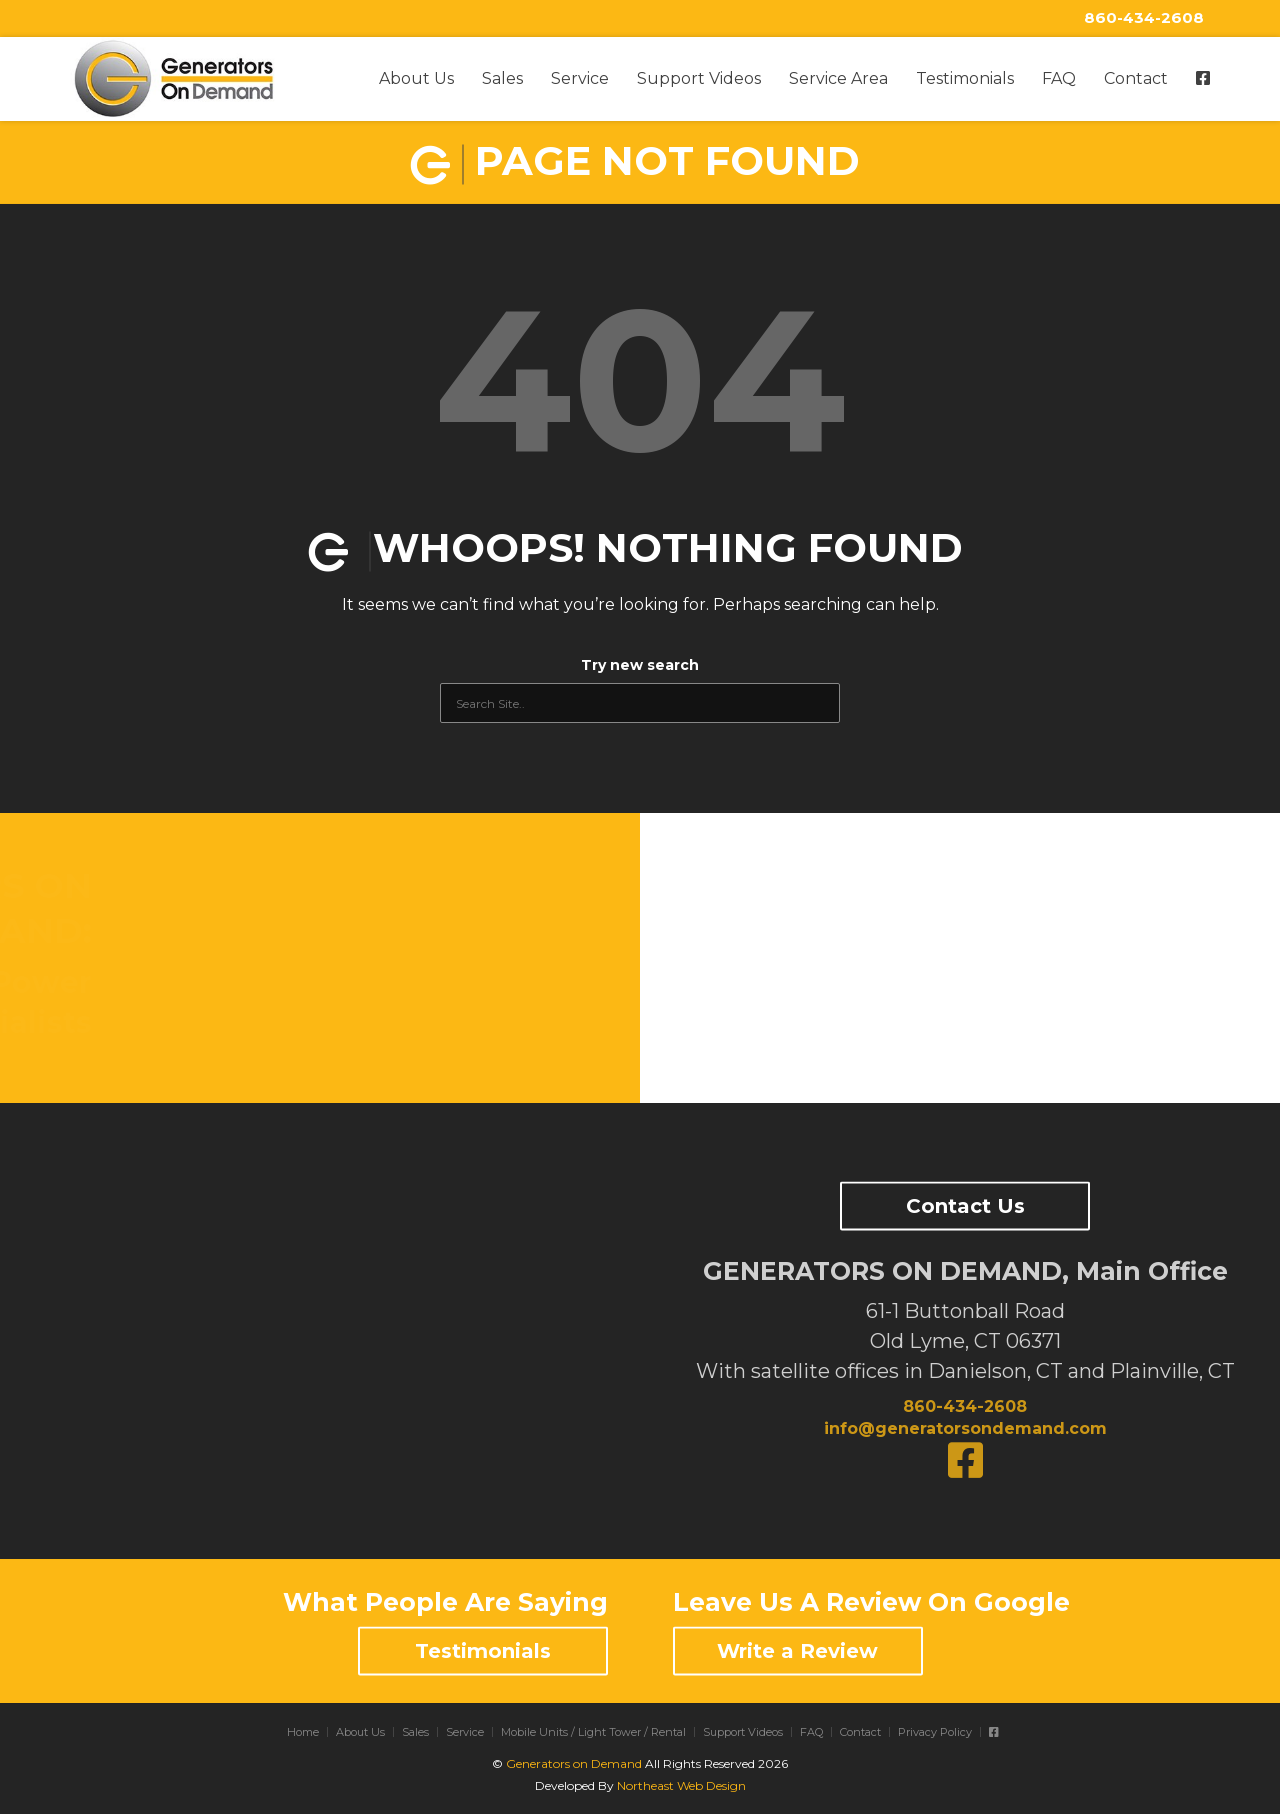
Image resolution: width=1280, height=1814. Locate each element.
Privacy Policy (935, 1732)
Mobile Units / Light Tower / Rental (593, 1732)
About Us (416, 78)
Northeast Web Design (681, 1785)
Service (580, 78)
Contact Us (965, 1206)
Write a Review (797, 1651)
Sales (502, 78)
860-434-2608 (1144, 17)
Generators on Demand (574, 1763)
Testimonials (965, 78)
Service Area (838, 78)
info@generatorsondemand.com (965, 1428)
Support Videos (699, 78)
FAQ (1059, 78)
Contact (1136, 78)
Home (303, 1732)
